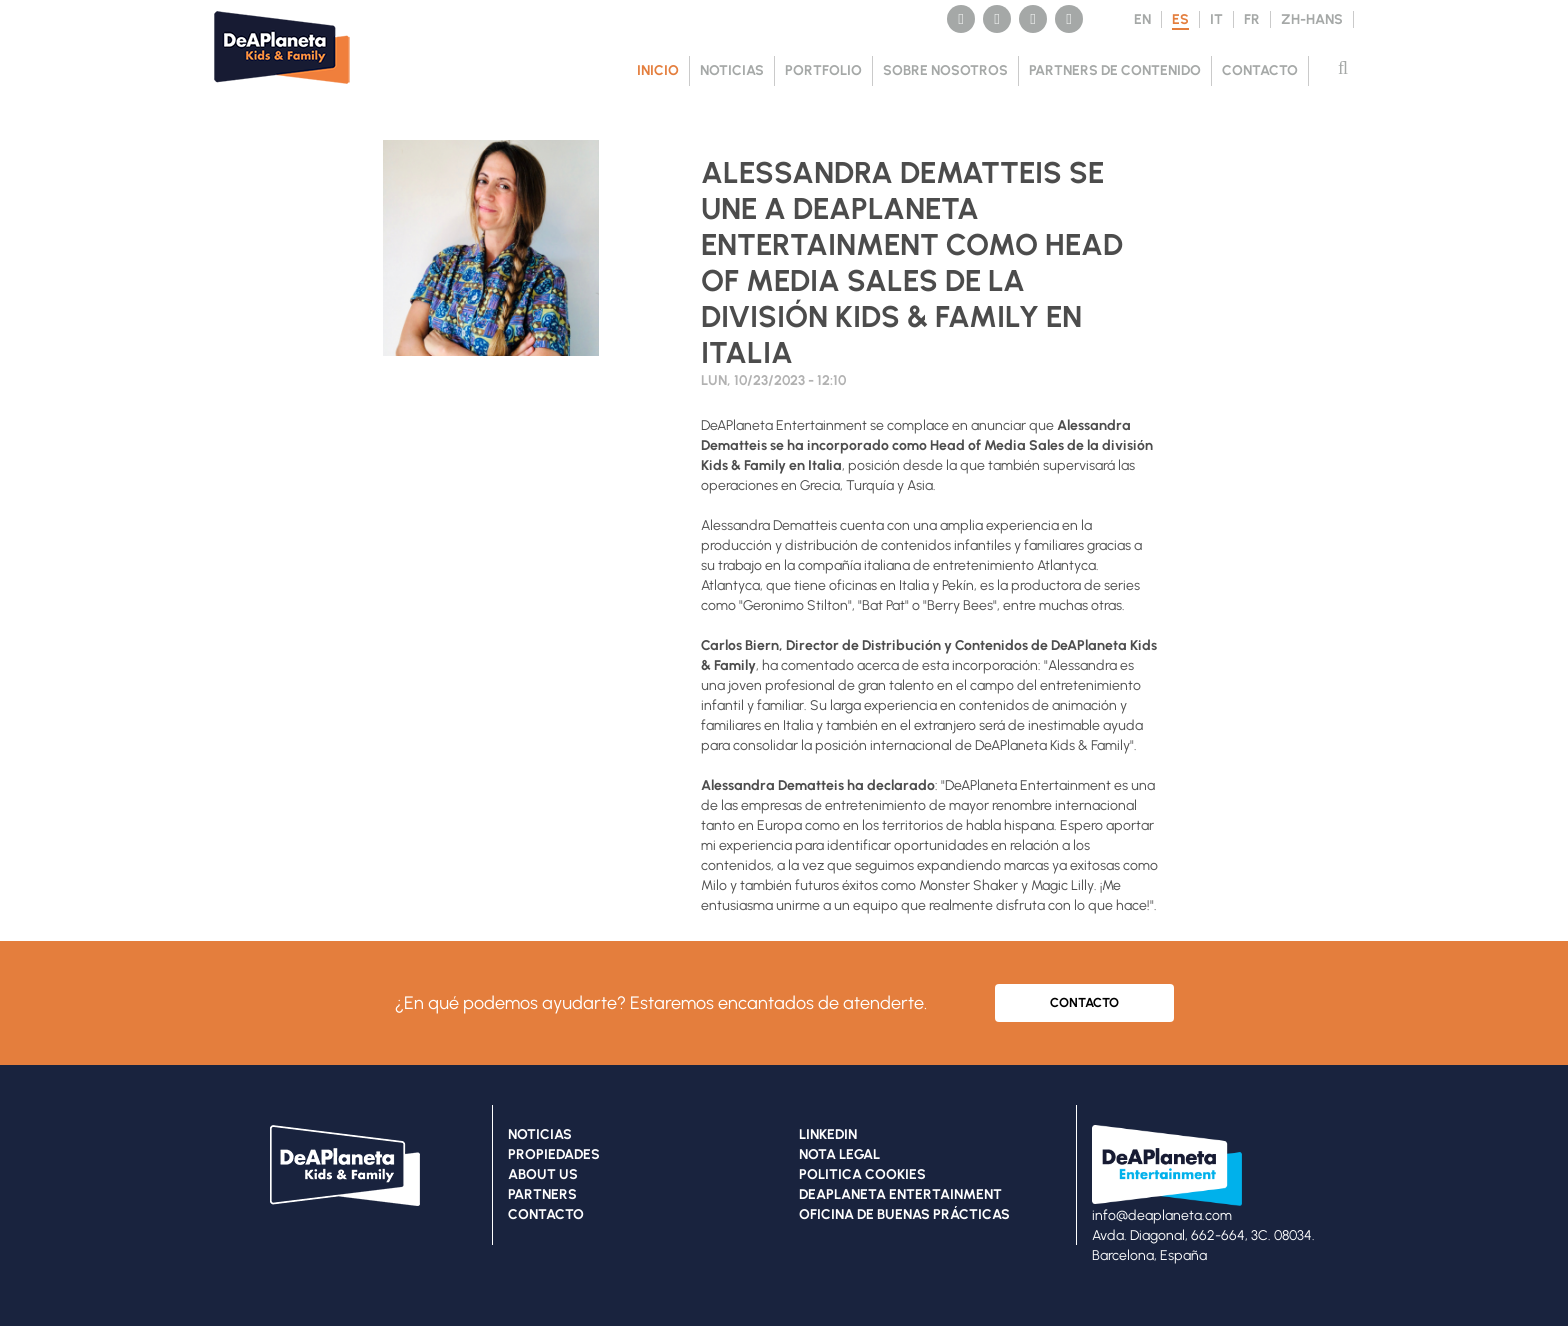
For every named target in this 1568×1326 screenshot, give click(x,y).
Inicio (658, 70)
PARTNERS (542, 1194)
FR (1252, 19)
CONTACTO (1260, 70)
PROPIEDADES (554, 1154)
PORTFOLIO (823, 70)
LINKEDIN (828, 1134)
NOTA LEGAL (839, 1154)
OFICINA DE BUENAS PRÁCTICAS (904, 1214)
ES (1180, 19)
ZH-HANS (1312, 19)
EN (1142, 19)
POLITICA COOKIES (862, 1174)
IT (1216, 19)
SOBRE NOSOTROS (945, 70)
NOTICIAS (732, 70)
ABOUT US (543, 1174)
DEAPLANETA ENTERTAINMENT (900, 1194)
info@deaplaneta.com (1162, 1215)
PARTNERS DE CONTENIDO (1115, 70)
